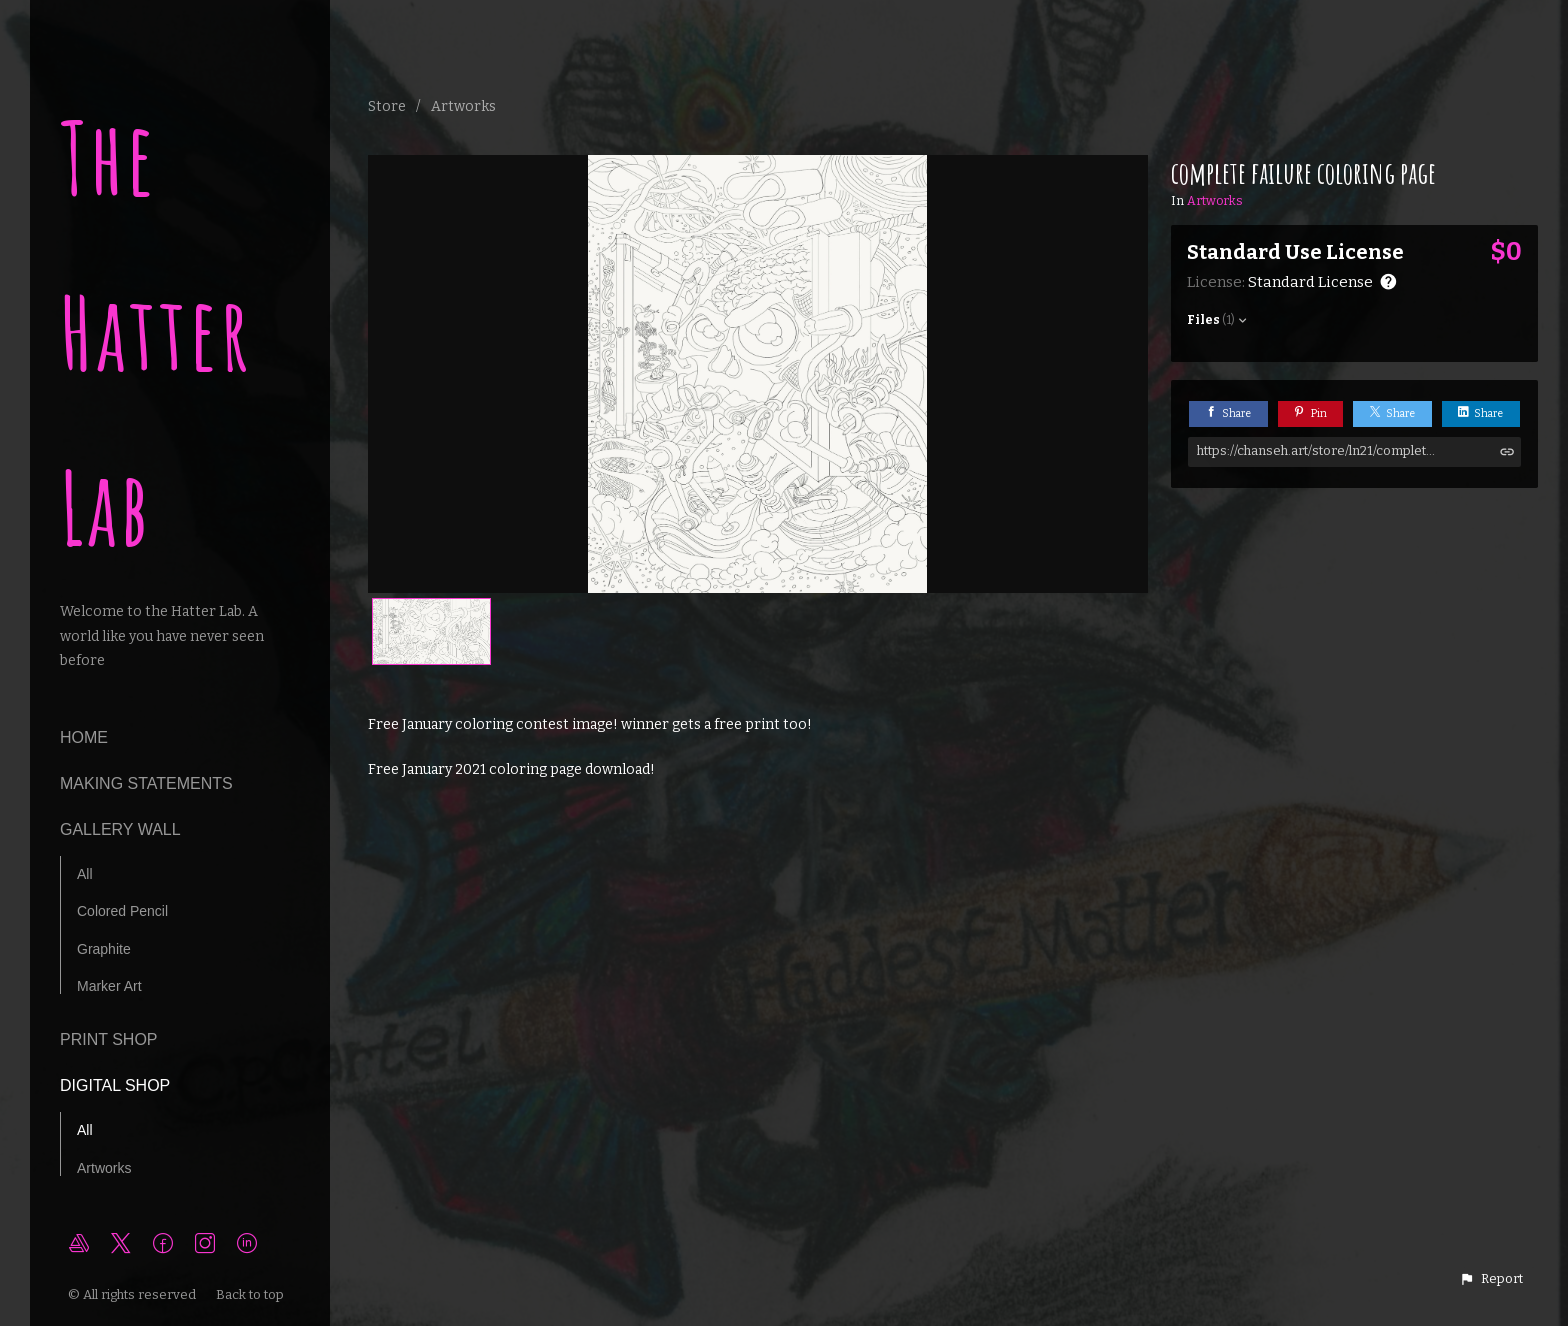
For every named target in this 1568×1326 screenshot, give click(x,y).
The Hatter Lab (156, 332)
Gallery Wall (120, 829)
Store (387, 106)
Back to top (251, 1294)
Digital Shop (115, 1085)
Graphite (104, 949)
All (85, 874)
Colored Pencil (122, 911)
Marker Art (109, 986)
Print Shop (109, 1039)
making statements (146, 783)
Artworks (104, 1168)
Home (84, 737)
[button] (1491, 1279)
